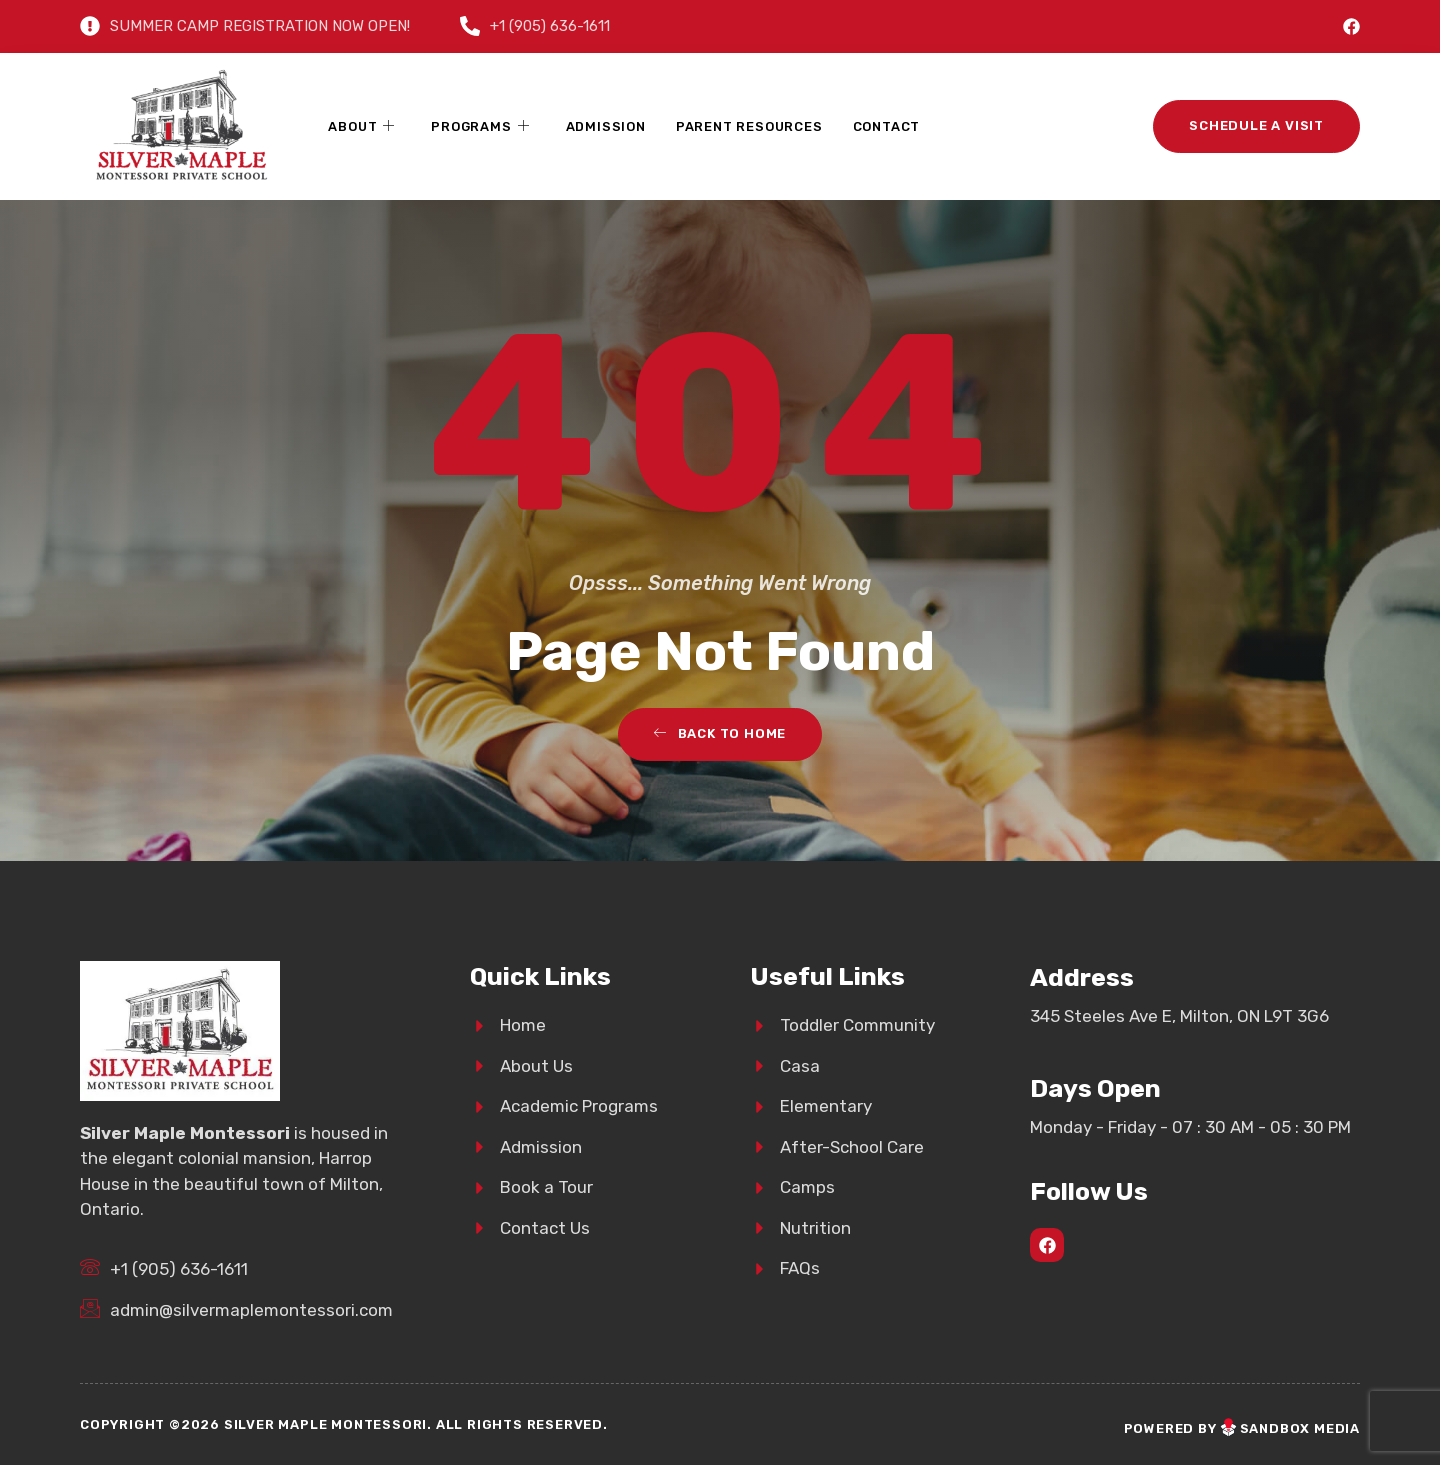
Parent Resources (749, 126)
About (361, 127)
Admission (606, 126)
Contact (887, 126)
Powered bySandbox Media (1242, 1428)
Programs (480, 127)
